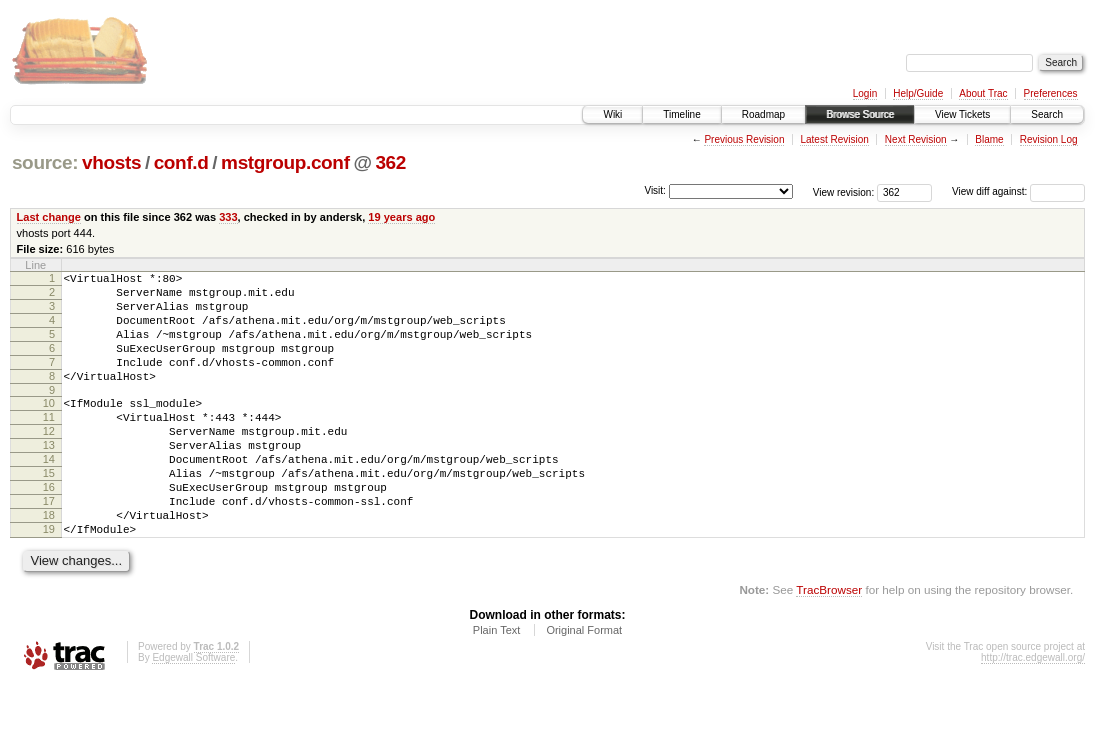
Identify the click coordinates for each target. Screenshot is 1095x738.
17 (49, 546)
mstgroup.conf (285, 162)
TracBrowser (829, 643)
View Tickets (962, 114)
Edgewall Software (193, 711)
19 (49, 580)
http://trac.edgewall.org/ (1033, 711)
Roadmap (763, 114)
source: (45, 162)
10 (49, 427)
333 (228, 217)
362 (390, 162)
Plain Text (497, 684)
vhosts (111, 162)
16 (49, 529)
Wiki (612, 114)
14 (49, 495)
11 (49, 444)
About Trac (983, 93)
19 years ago (401, 217)
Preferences (1051, 93)
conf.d (181, 162)
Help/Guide (918, 93)
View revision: (844, 191)
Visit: (655, 190)
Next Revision (916, 139)
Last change (49, 217)
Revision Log (1049, 139)
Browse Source (860, 114)
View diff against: (1018, 191)
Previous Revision (744, 139)
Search (1047, 114)
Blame (989, 139)
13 (49, 478)
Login (865, 93)
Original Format (584, 684)
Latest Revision (834, 139)
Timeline (681, 114)
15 (49, 512)
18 (49, 563)
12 (49, 461)
